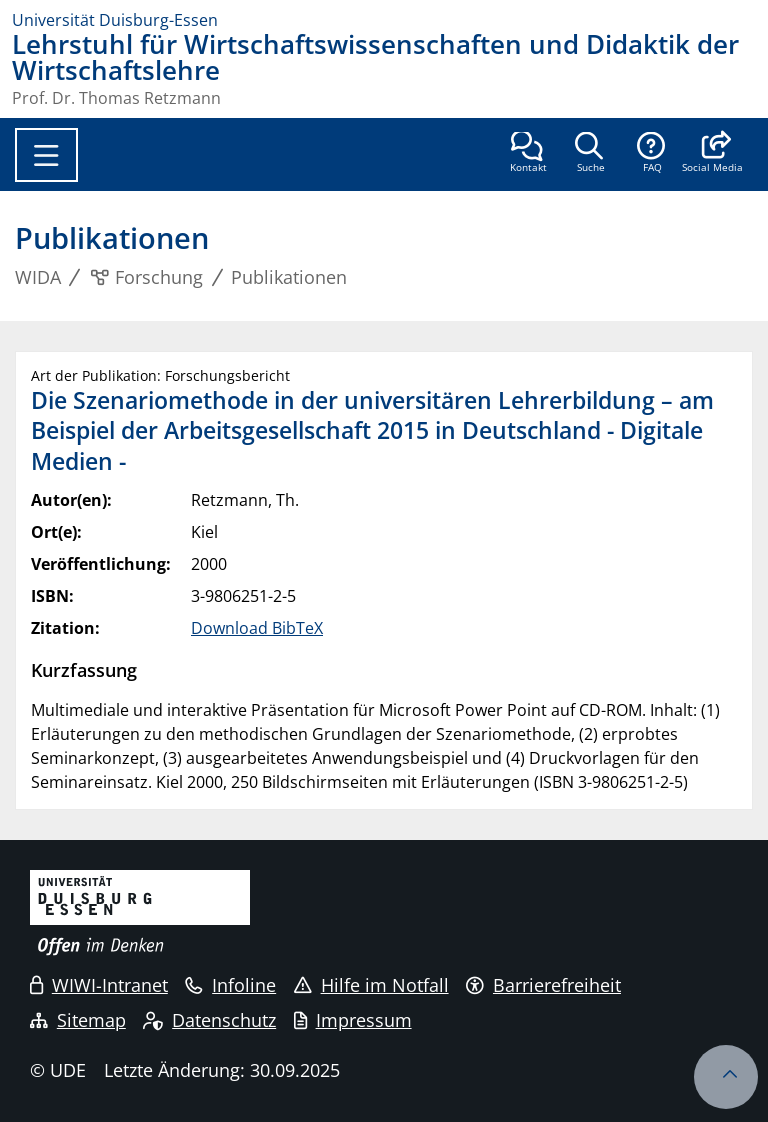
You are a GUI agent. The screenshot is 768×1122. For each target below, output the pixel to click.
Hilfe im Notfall (371, 985)
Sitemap (78, 1020)
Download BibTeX (257, 628)
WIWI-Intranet (99, 985)
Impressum (353, 1020)
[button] (712, 154)
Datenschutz (209, 1020)
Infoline (230, 985)
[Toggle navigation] (46, 155)
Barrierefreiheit (543, 985)
